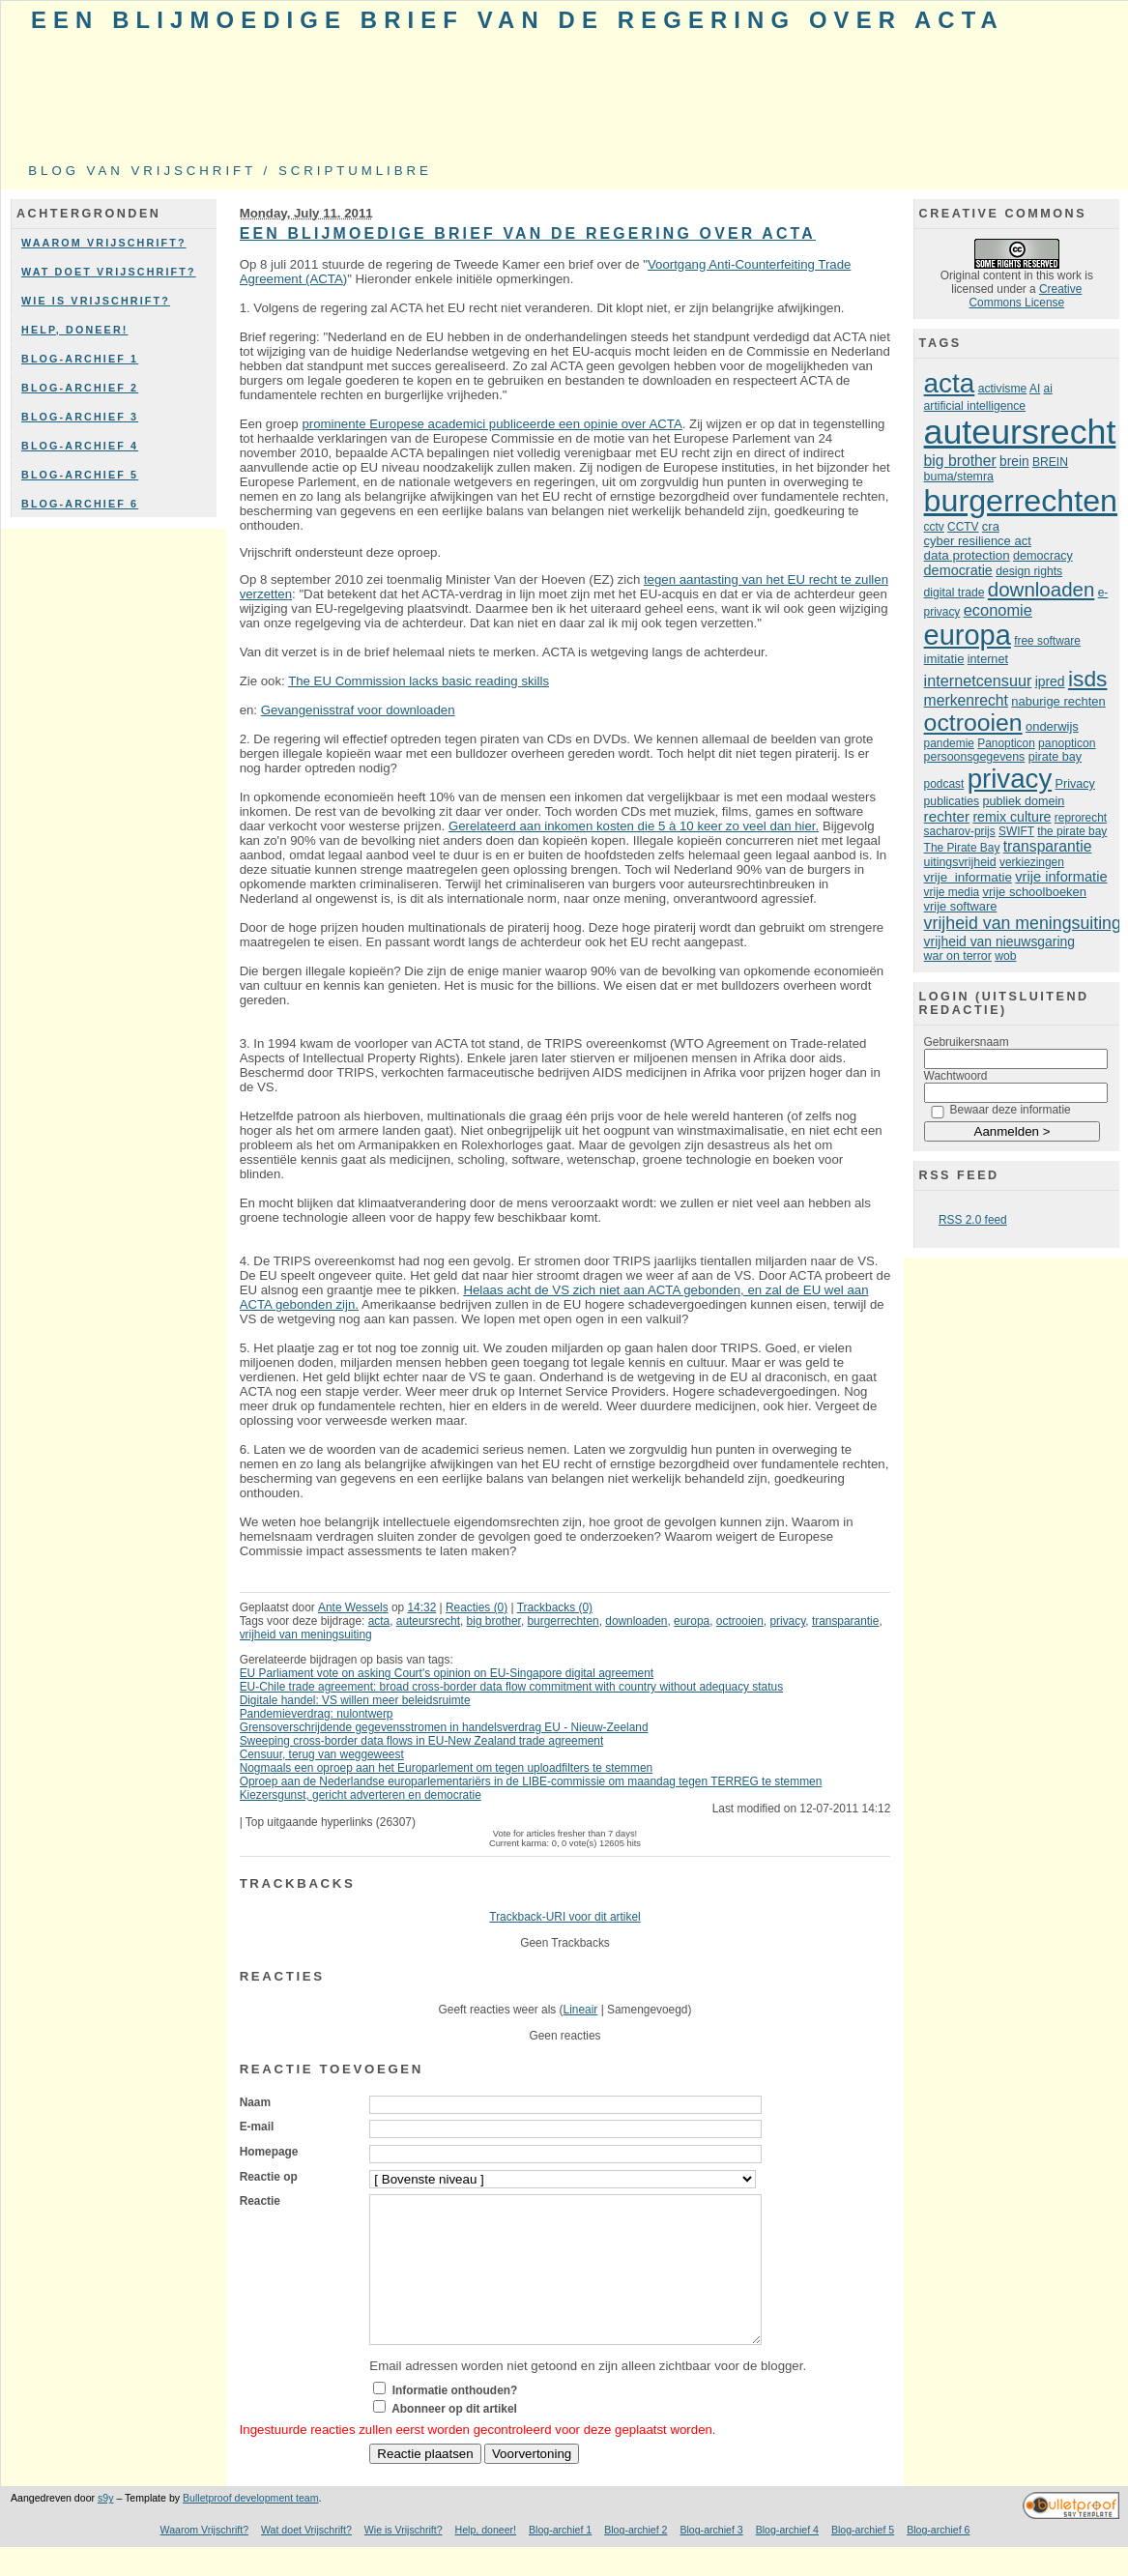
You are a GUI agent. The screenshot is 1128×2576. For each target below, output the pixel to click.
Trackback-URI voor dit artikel (564, 1917)
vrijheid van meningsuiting (306, 1634)
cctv (934, 527)
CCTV (962, 527)
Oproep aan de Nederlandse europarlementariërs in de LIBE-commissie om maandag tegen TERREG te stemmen (531, 1781)
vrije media (952, 892)
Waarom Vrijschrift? (104, 242)
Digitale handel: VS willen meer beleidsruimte (355, 1700)
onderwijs (1052, 726)
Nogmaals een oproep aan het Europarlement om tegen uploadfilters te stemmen (446, 1768)
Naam (255, 2102)
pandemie (949, 743)
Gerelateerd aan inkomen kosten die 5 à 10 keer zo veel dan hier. (633, 826)
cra (990, 526)
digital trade (954, 592)
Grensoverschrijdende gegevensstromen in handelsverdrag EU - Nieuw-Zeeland (444, 1727)
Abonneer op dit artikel (454, 2438)
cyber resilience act (977, 541)
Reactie (260, 2201)
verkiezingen (1031, 862)
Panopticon (1006, 743)
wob (1005, 956)
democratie (958, 570)
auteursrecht (428, 1621)
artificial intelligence (975, 406)
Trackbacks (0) (555, 1607)
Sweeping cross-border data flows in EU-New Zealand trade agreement (422, 1741)
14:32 (421, 1607)
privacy (787, 1621)
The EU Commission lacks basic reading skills (418, 681)
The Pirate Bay (962, 847)
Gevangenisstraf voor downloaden (358, 710)
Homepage (269, 2151)
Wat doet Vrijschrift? (108, 271)
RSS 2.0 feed (973, 1220)
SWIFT (1016, 831)
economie (998, 610)
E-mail (257, 2126)
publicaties (951, 801)
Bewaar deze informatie (1010, 1109)
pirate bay (1055, 757)
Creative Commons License (1026, 295)
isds (1088, 678)
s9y (105, 2527)
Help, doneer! (75, 329)
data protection (967, 555)
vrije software (961, 906)
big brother (494, 1621)
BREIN (1050, 462)
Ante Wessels (353, 1607)
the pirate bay (1072, 831)
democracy (1043, 556)
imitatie (944, 658)
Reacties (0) (476, 1607)
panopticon (1066, 743)
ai (1048, 388)
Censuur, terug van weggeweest (322, 1754)
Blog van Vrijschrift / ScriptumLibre (230, 170)
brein (1013, 461)
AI (1034, 388)
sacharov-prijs (960, 831)
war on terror (958, 956)
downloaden (636, 1621)
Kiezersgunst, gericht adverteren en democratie (360, 1795)
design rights (1029, 571)
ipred (1050, 681)
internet (988, 659)
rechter (946, 816)
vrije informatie (968, 877)
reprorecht (1081, 818)
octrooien (740, 1621)
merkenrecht (966, 700)
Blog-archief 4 (79, 445)
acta (379, 1621)
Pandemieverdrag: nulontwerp (316, 1714)
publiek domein (1023, 801)
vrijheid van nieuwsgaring (1000, 941)
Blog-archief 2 (79, 387)
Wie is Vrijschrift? (95, 300)
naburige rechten (1058, 701)
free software (1047, 641)
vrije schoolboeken (1035, 891)
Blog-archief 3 (79, 416)
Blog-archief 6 (79, 503)
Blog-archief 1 (79, 358)
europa (691, 1621)
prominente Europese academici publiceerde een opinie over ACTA (491, 424)
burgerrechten (563, 1621)
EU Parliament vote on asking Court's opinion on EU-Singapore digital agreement (447, 1673)
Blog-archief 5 (79, 474)
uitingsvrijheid (960, 862)
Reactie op (269, 2177)
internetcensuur (978, 680)
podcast (944, 784)
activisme (1002, 388)
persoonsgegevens (975, 757)
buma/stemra (959, 476)
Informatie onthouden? (455, 2419)
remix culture (1011, 817)
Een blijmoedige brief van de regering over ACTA (517, 20)
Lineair (581, 2009)
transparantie (846, 1621)
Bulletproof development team (251, 2527)
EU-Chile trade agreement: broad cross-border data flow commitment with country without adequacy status (512, 1686)
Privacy (1075, 784)
